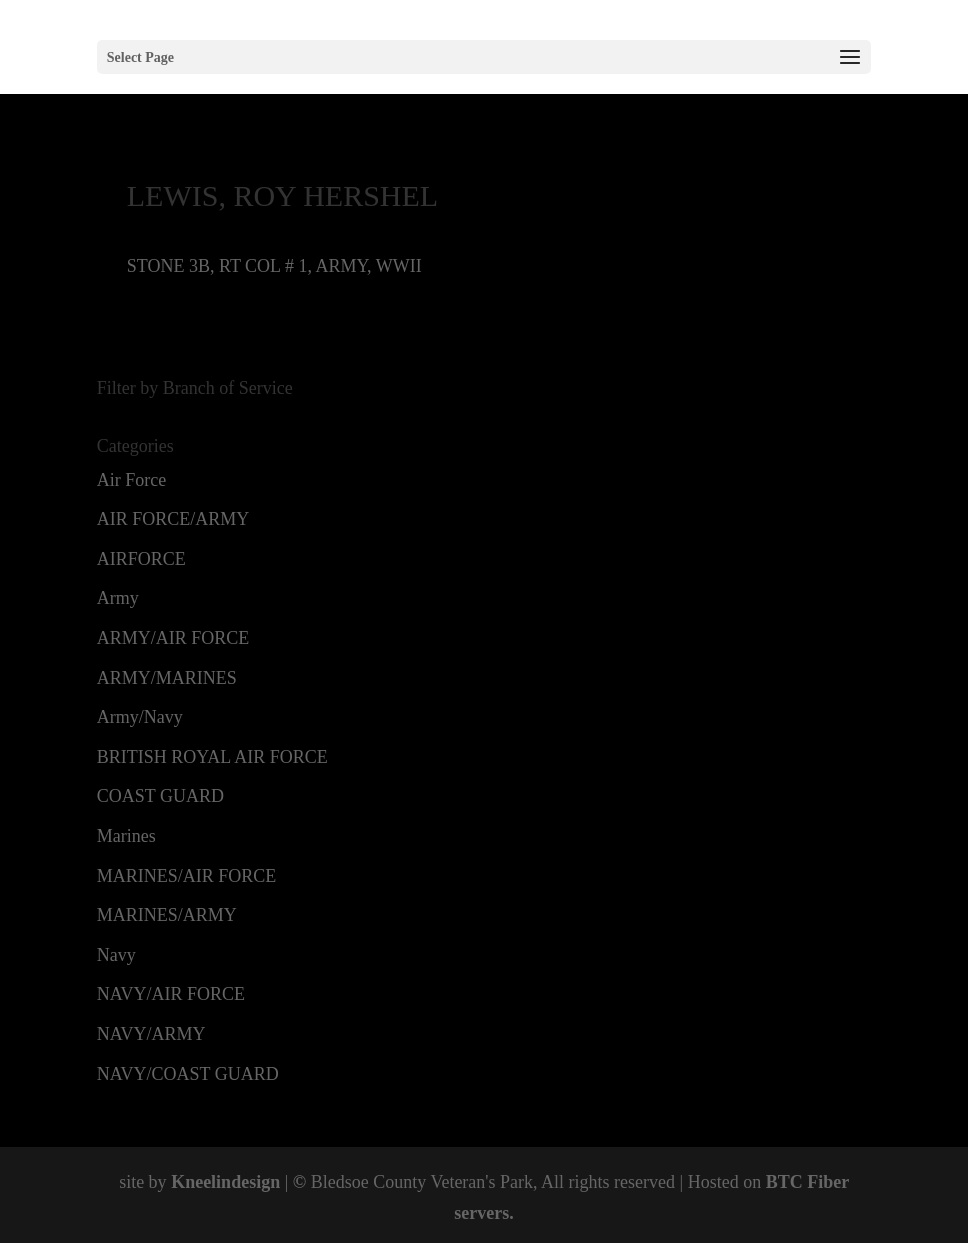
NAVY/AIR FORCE (171, 994)
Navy (116, 955)
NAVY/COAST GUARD (188, 1074)
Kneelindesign (225, 1182)
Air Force (131, 480)
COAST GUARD (160, 796)
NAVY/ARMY (151, 1034)
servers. (483, 1213)
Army (118, 598)
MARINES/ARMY (167, 915)
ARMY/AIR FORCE (173, 638)
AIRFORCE (141, 559)
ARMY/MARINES (167, 678)
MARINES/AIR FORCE (187, 876)
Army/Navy (140, 717)
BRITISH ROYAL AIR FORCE (212, 757)
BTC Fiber (807, 1182)
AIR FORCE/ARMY (173, 519)
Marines (126, 836)
